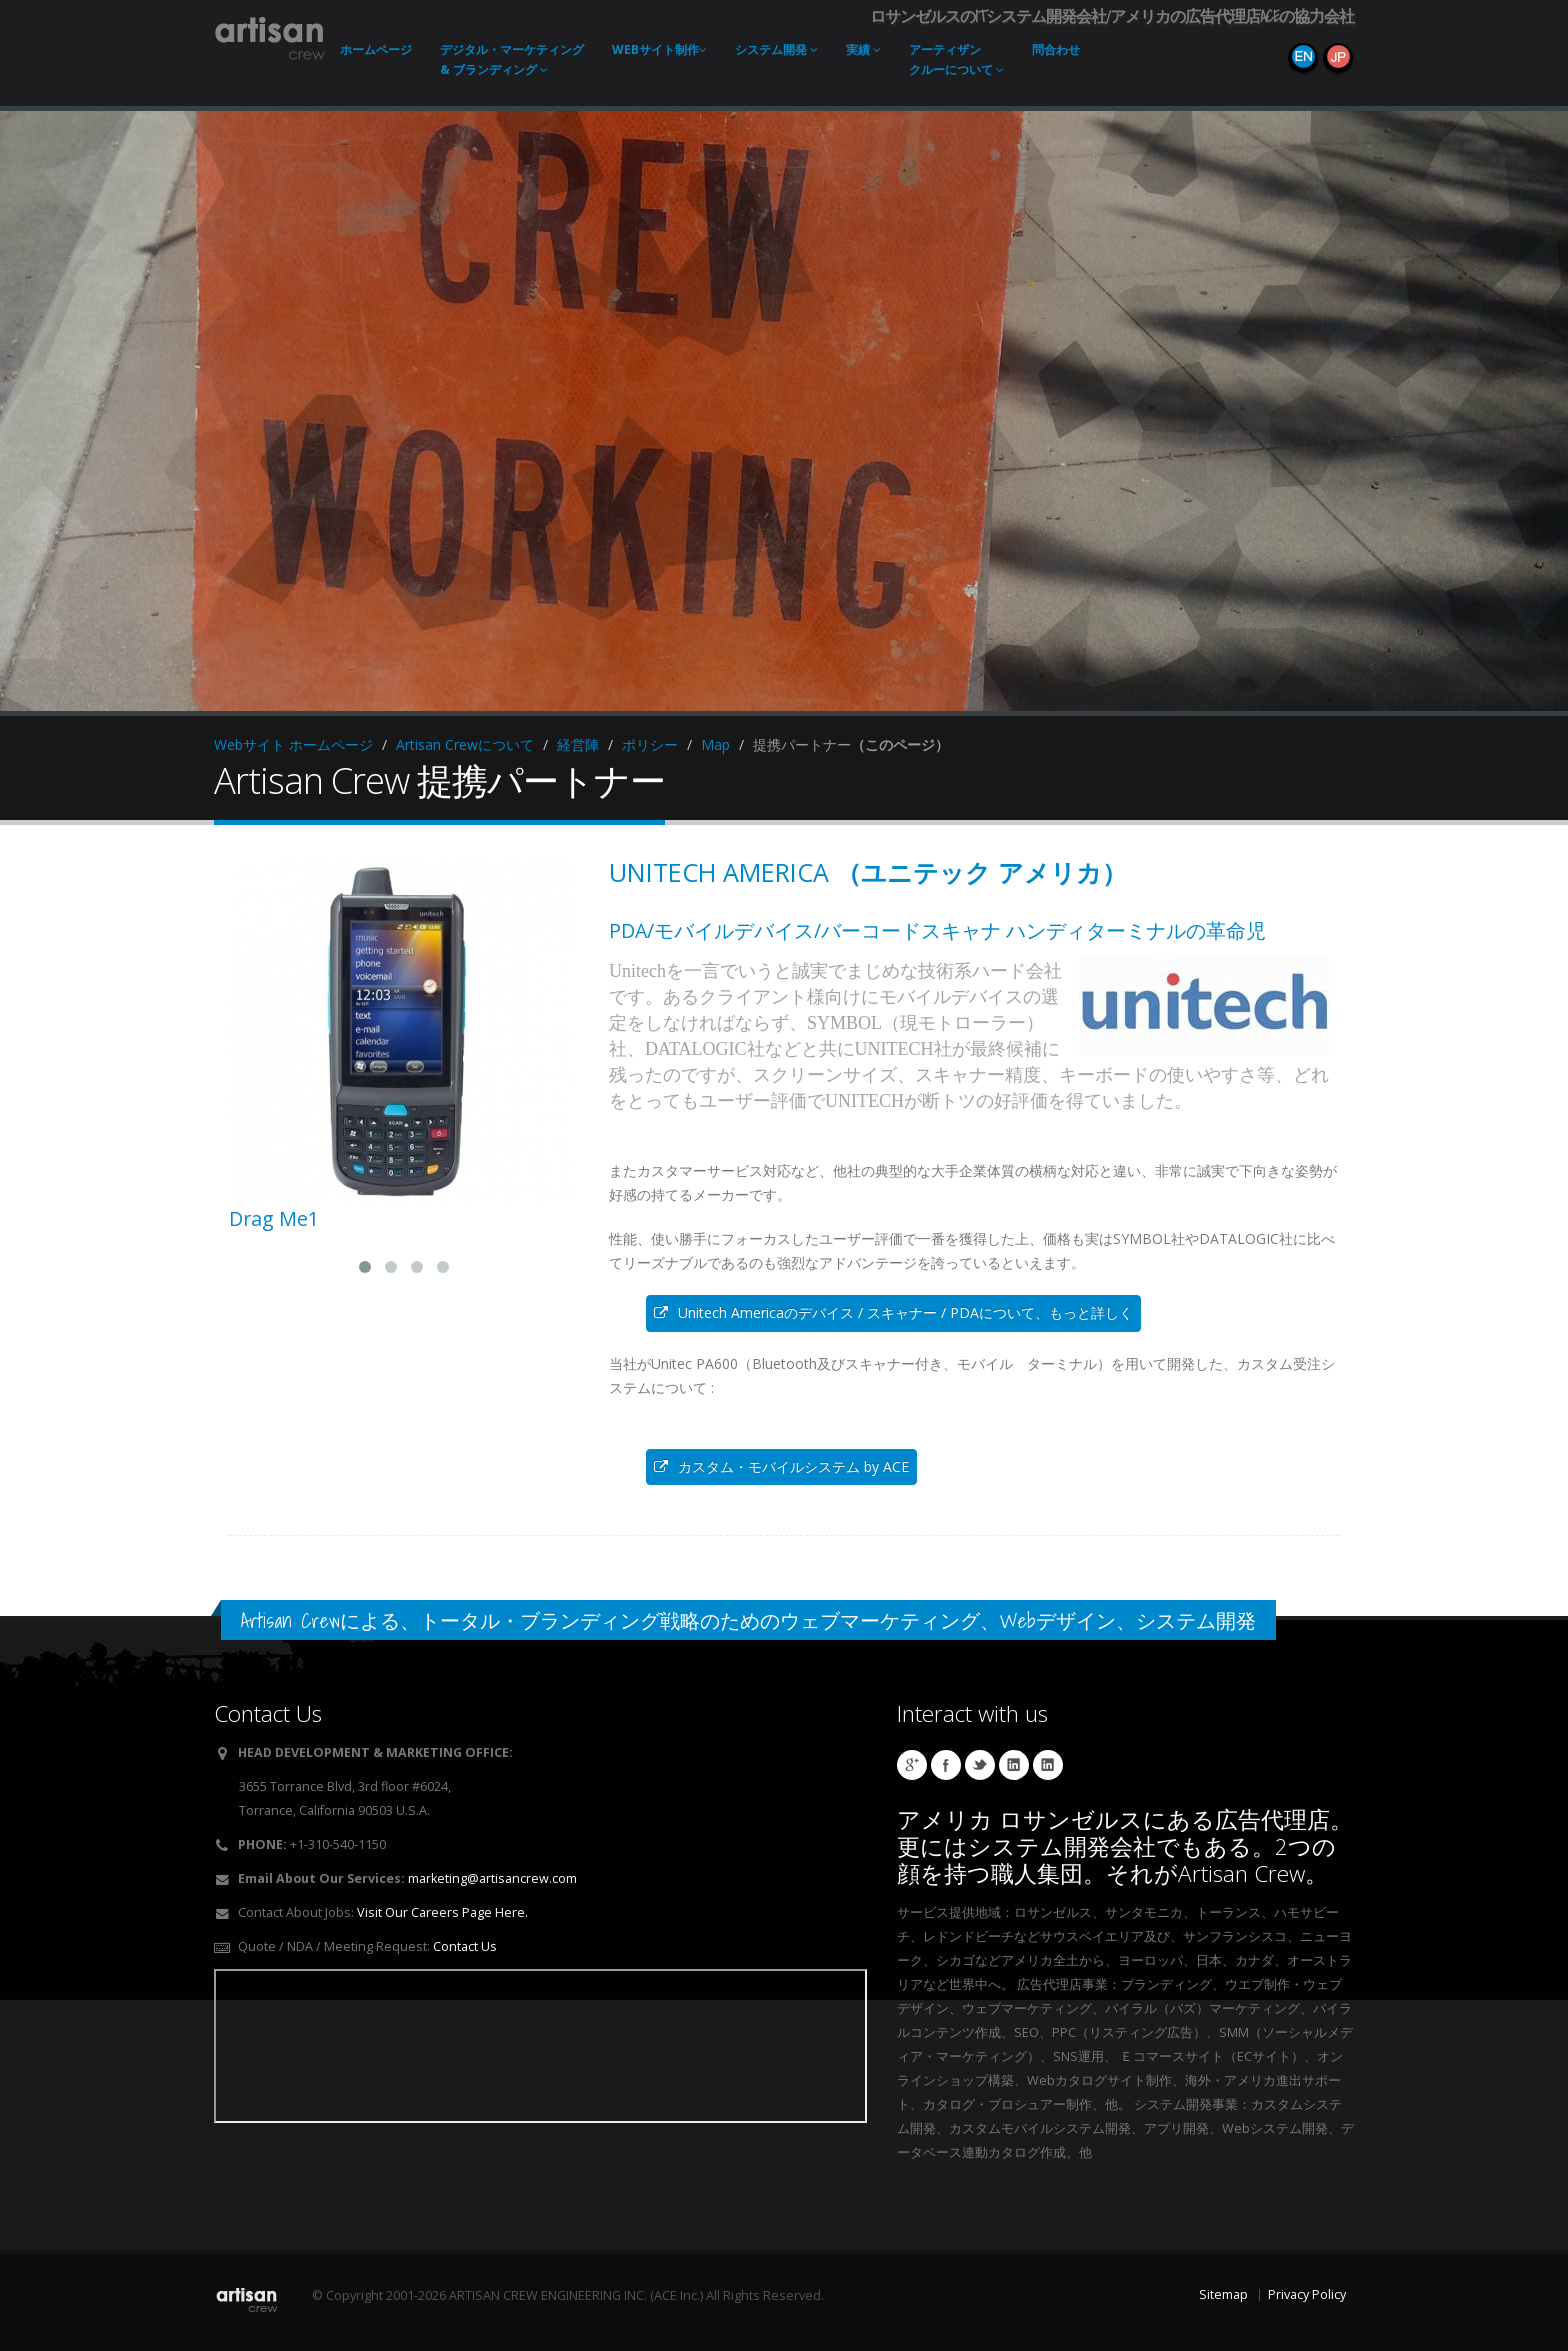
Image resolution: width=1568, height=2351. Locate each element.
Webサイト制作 (659, 49)
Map (715, 744)
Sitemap (1223, 2294)
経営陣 (578, 744)
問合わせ (1056, 49)
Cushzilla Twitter (980, 1765)
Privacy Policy (1307, 2294)
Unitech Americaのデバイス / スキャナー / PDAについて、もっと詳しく (893, 1312)
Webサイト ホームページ (293, 744)
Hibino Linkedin (1014, 1765)
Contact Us (465, 1946)
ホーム (376, 49)
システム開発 (776, 49)
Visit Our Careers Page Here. (442, 1912)
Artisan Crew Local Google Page (912, 1765)
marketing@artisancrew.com (492, 1878)
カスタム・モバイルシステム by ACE (781, 1466)
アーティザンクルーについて (956, 59)
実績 (863, 49)
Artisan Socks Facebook (946, 1765)
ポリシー (650, 744)
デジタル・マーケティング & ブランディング (512, 59)
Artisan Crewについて (465, 744)
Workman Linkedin (1048, 1765)
